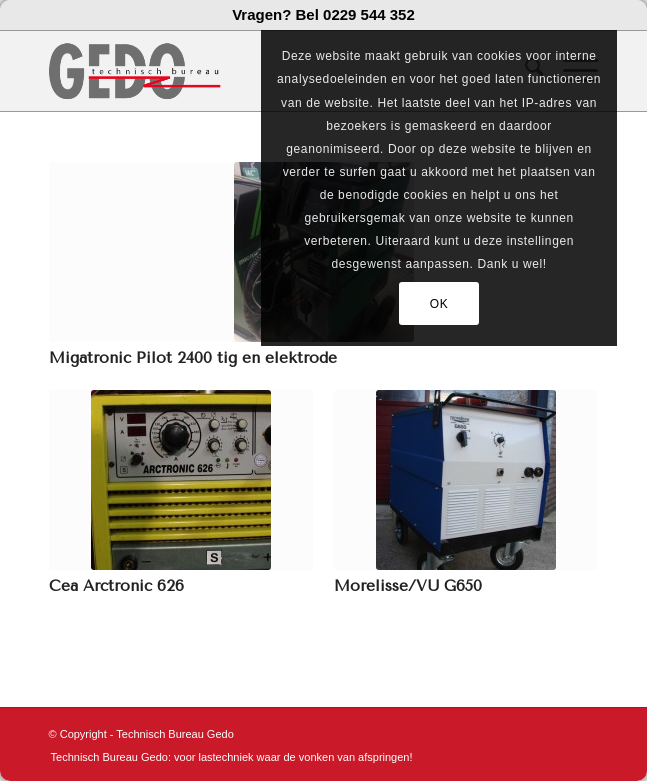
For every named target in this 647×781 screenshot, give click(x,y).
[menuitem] (227, 757)
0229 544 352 (369, 14)
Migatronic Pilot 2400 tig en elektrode (193, 358)
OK (439, 304)
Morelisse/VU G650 (408, 586)
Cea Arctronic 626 (116, 586)
